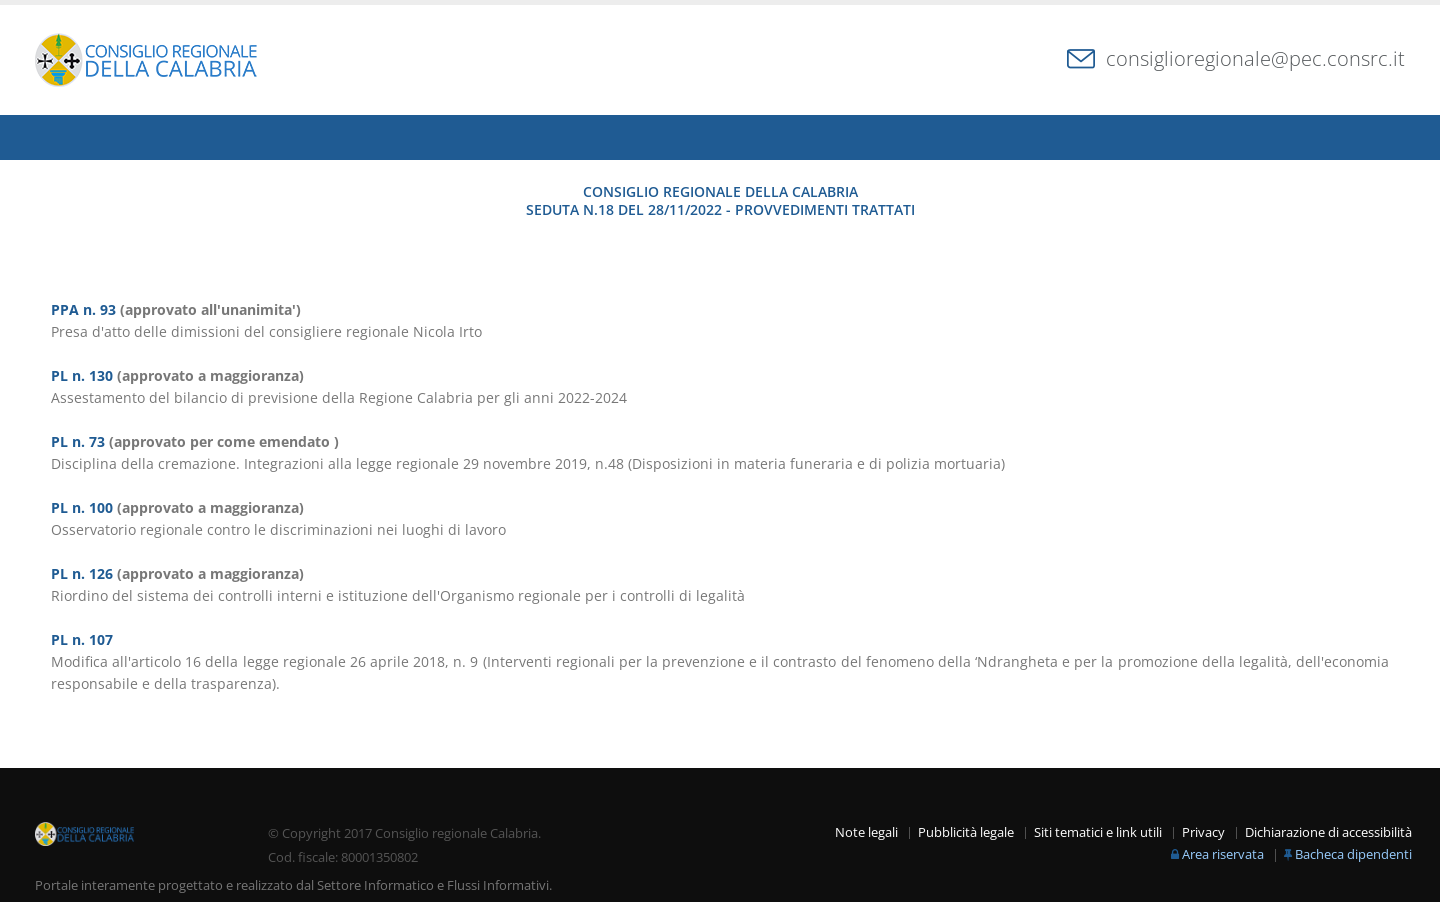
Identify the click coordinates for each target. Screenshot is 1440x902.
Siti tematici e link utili (1098, 832)
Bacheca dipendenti (1353, 854)
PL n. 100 (82, 507)
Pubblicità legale (966, 832)
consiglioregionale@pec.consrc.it (1255, 58)
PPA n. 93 (83, 309)
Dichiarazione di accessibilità (1328, 832)
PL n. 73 (78, 441)
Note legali (866, 832)
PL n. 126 (82, 573)
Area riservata (1223, 854)
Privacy (1203, 832)
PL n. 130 (82, 375)
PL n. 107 (82, 639)
